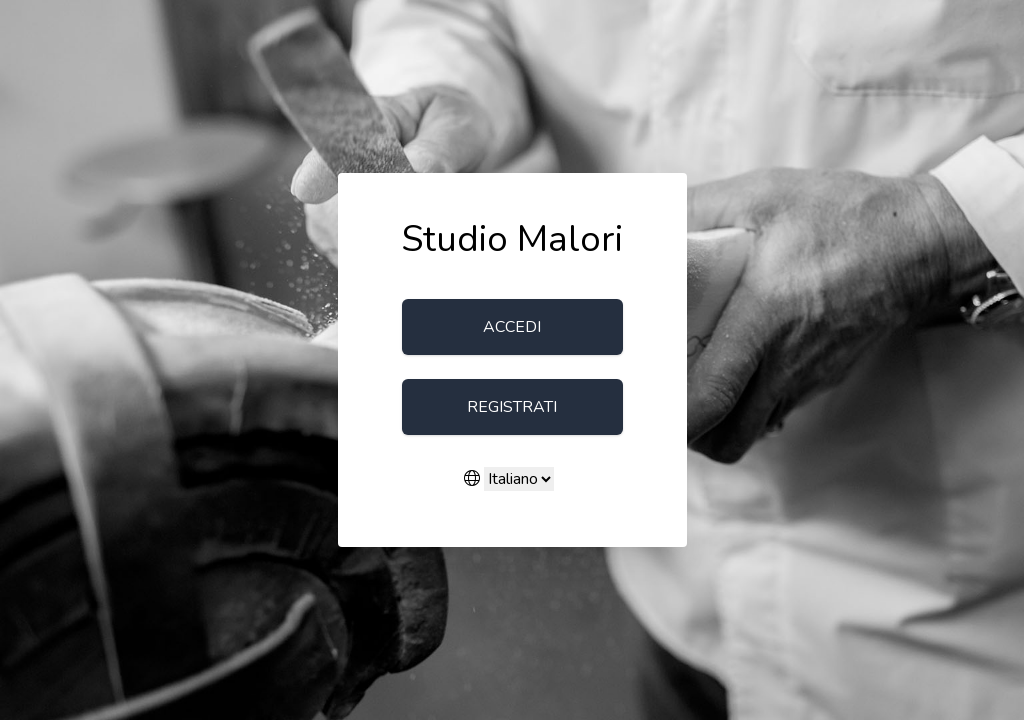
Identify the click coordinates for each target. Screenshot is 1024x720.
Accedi (512, 327)
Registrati (512, 407)
